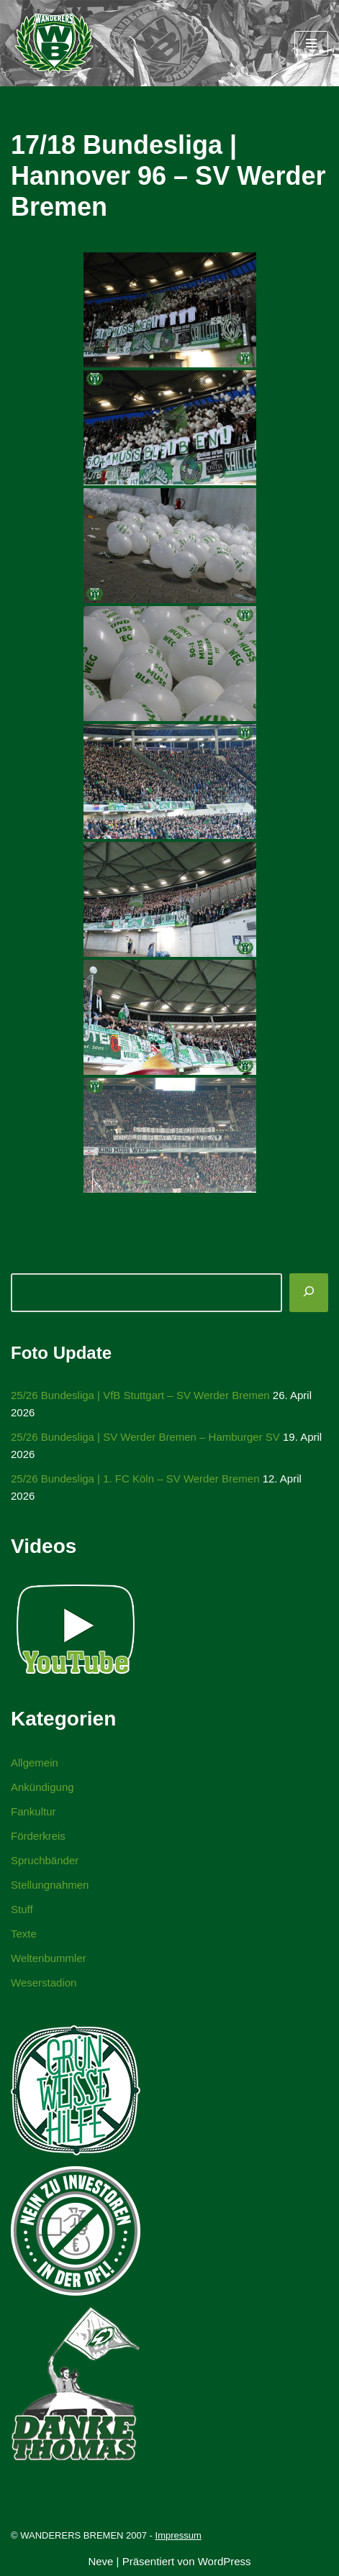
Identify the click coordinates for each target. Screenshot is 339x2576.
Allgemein (34, 1762)
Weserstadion (43, 1982)
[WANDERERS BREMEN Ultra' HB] (54, 43)
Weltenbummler (48, 1958)
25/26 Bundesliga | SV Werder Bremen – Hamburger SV (145, 1437)
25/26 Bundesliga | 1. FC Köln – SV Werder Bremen (135, 1478)
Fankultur (33, 1811)
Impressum (178, 2535)
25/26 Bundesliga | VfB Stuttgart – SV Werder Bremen (140, 1395)
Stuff (22, 1909)
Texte (24, 1934)
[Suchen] (308, 1292)
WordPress (224, 2561)
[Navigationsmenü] (311, 43)
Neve (100, 2561)
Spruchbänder (44, 1860)
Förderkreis (38, 1836)
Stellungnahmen (50, 1885)
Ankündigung (42, 1787)
